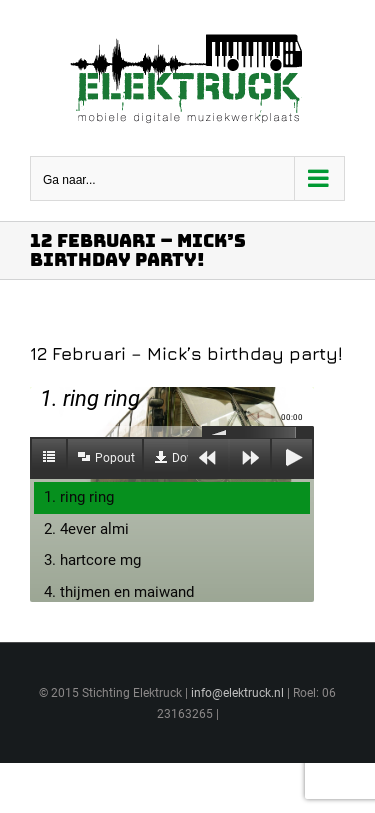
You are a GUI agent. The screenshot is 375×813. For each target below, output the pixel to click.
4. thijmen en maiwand (119, 592)
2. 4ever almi (86, 529)
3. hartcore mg (92, 560)
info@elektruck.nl (237, 693)
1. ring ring (79, 497)
